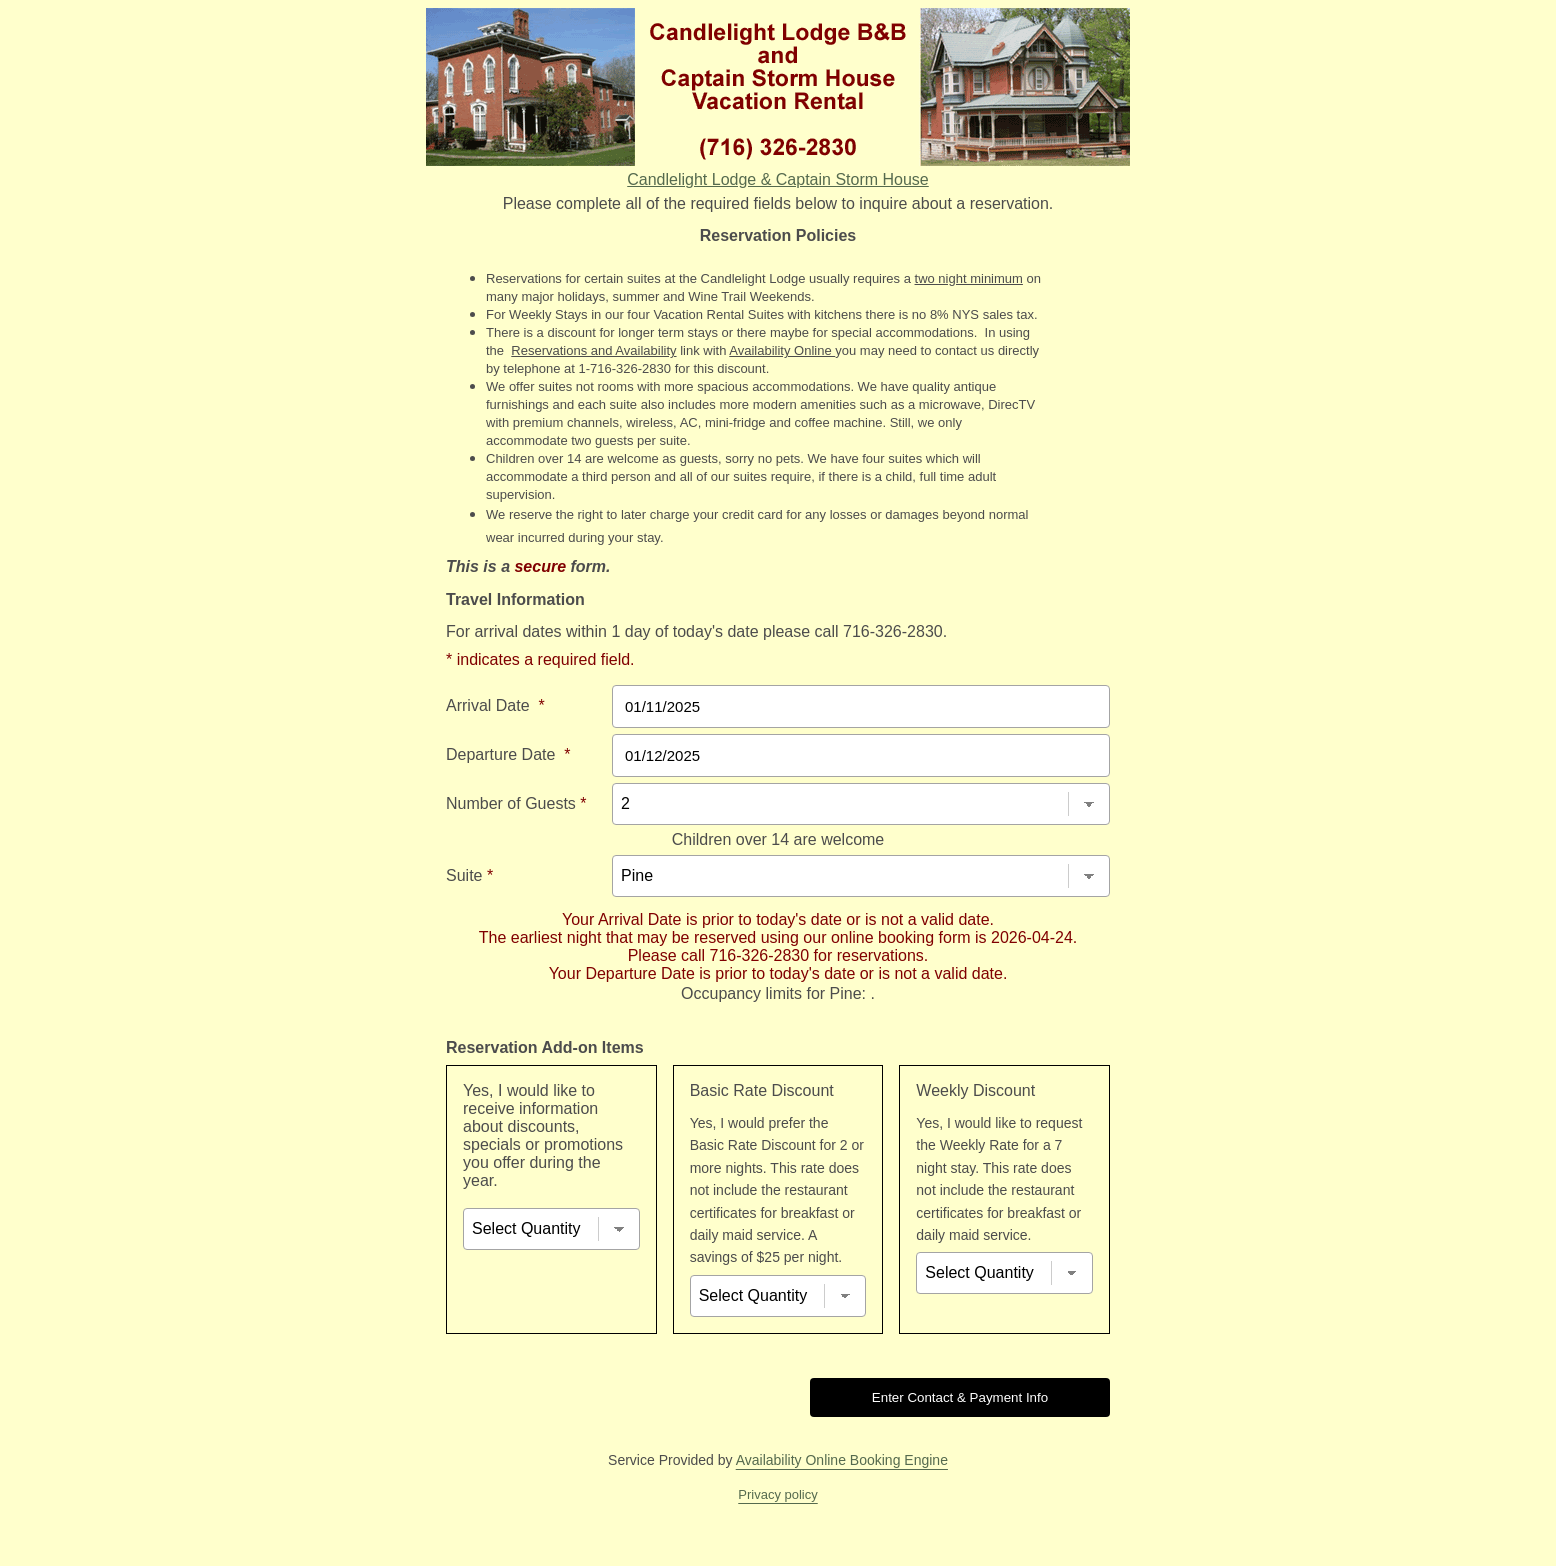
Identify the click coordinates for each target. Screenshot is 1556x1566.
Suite (469, 875)
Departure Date (508, 754)
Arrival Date (495, 705)
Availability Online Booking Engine (842, 1460)
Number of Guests (516, 803)
